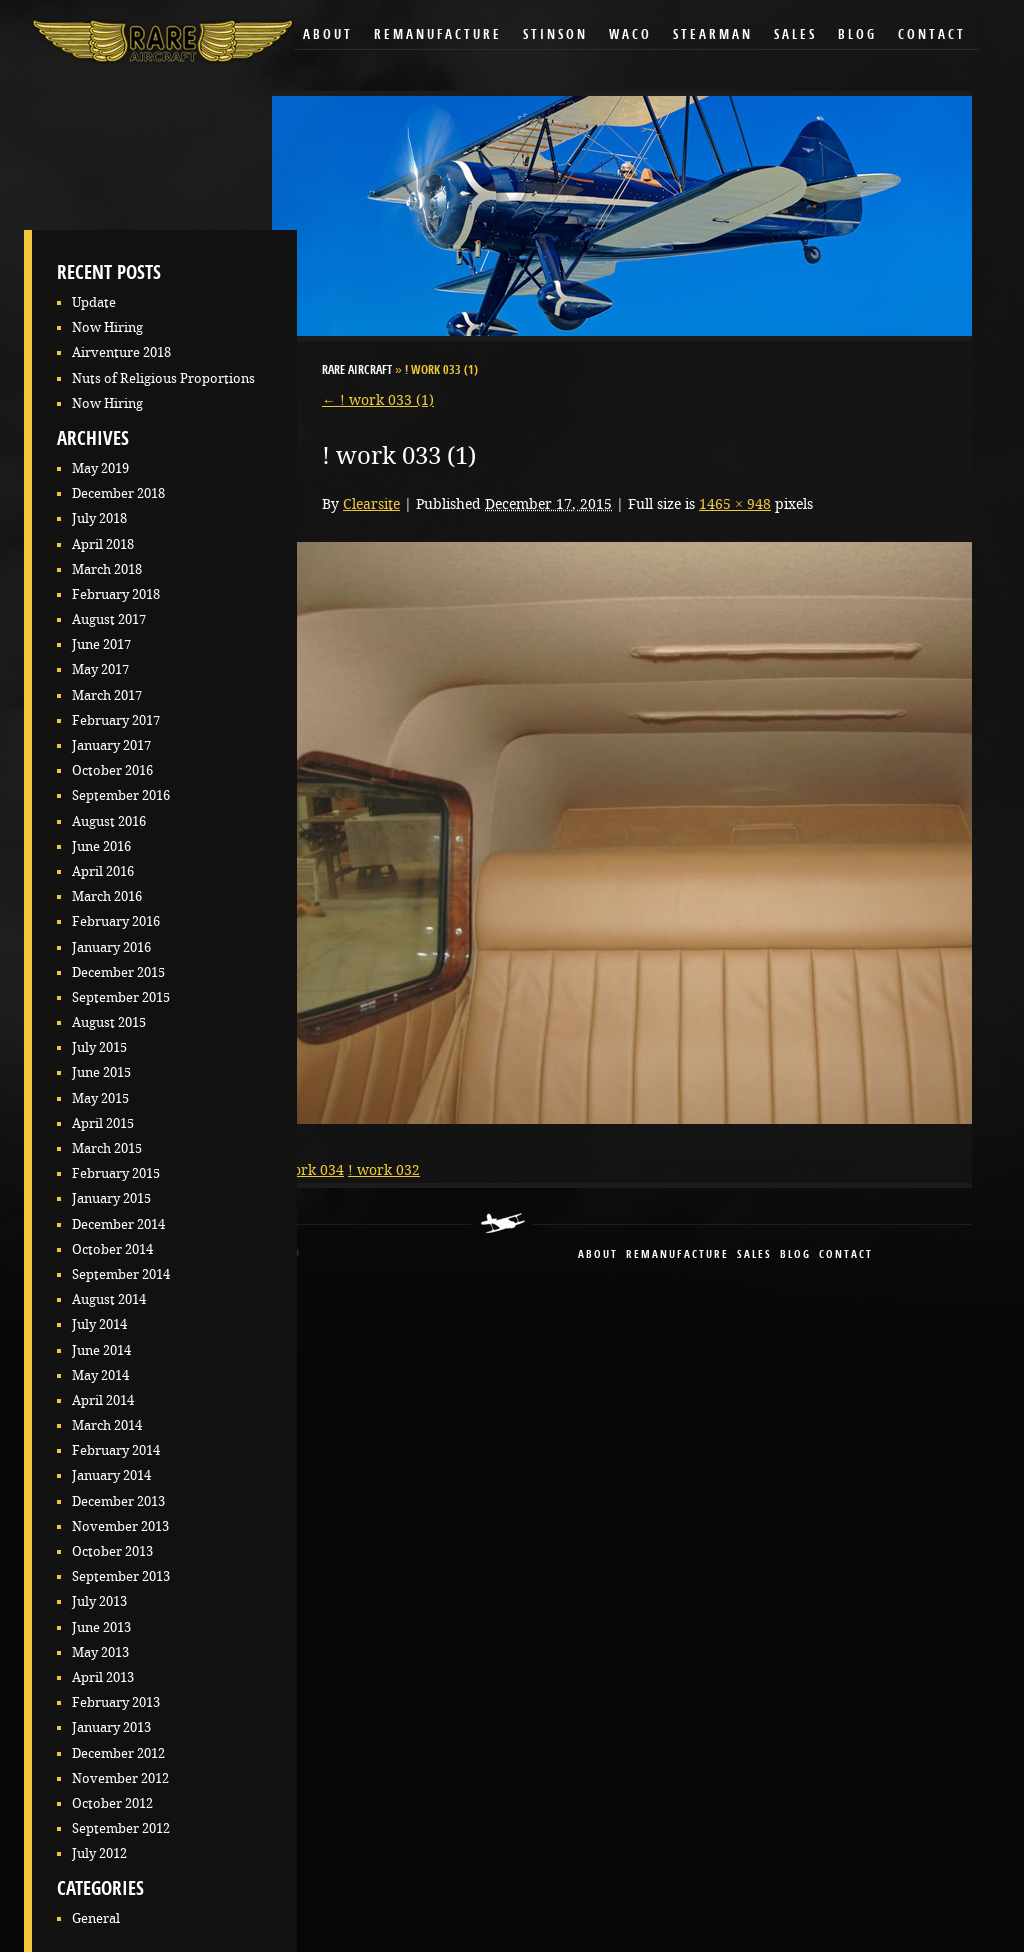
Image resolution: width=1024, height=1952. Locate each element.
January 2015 (111, 1198)
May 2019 (100, 468)
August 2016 (109, 821)
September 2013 (121, 1576)
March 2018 (107, 569)
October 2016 (112, 770)
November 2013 (120, 1526)
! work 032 (384, 1170)
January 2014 (111, 1475)
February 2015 (116, 1173)
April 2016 (103, 871)
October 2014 (112, 1249)
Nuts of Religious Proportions (163, 378)
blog (795, 1255)
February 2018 (116, 594)
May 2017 (100, 669)
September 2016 (121, 795)
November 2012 (120, 1778)
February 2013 (116, 1702)
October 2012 (112, 1803)
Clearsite (371, 504)
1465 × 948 (735, 504)
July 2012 (99, 1853)
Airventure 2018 (121, 352)
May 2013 (100, 1652)
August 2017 (109, 619)
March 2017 (107, 695)
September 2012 (121, 1828)
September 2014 (121, 1274)
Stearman (713, 35)
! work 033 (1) (378, 400)
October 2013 (112, 1551)
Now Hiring (107, 327)
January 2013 (111, 1727)
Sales (795, 35)
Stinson (555, 35)
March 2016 (107, 896)
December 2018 (118, 493)
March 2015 (107, 1148)
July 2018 (99, 518)
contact (846, 1255)
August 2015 (109, 1022)
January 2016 (111, 947)
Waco (630, 35)
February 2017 (116, 720)
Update (94, 302)
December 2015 (118, 972)
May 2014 (100, 1375)
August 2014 (109, 1299)
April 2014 (103, 1400)
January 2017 (111, 745)
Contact (932, 35)
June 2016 (101, 846)
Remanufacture (438, 35)
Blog (857, 35)
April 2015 (103, 1123)
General (96, 1918)
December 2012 (118, 1753)
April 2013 (103, 1677)
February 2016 (116, 921)
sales (754, 1255)
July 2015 (99, 1047)
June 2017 (101, 644)
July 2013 (99, 1601)
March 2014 (107, 1425)
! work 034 (308, 1170)
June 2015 (101, 1072)
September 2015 (121, 997)
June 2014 (101, 1350)
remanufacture (677, 1255)
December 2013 (118, 1501)
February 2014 (116, 1450)
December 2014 (118, 1224)
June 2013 (101, 1627)
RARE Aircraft (357, 371)
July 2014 (99, 1324)
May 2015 (100, 1098)
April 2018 (103, 544)
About (328, 35)
